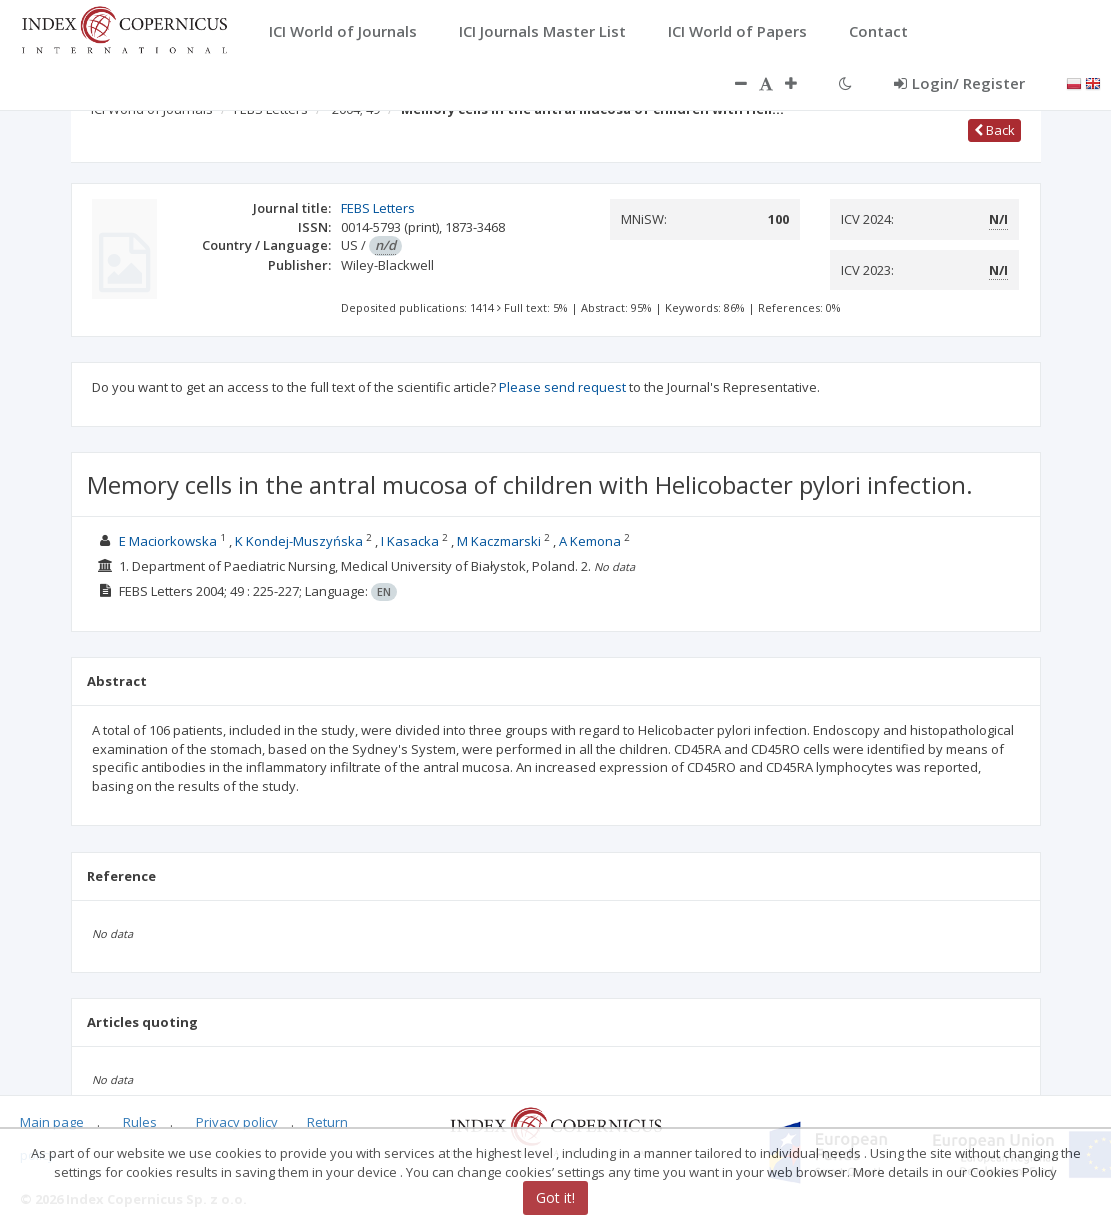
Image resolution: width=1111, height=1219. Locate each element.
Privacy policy (237, 1122)
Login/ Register (959, 83)
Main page (52, 1122)
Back (994, 130)
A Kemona (590, 541)
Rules (140, 1122)
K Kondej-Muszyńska (299, 541)
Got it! (555, 1197)
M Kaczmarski (499, 541)
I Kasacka (410, 541)
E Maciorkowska (168, 541)
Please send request (562, 387)
